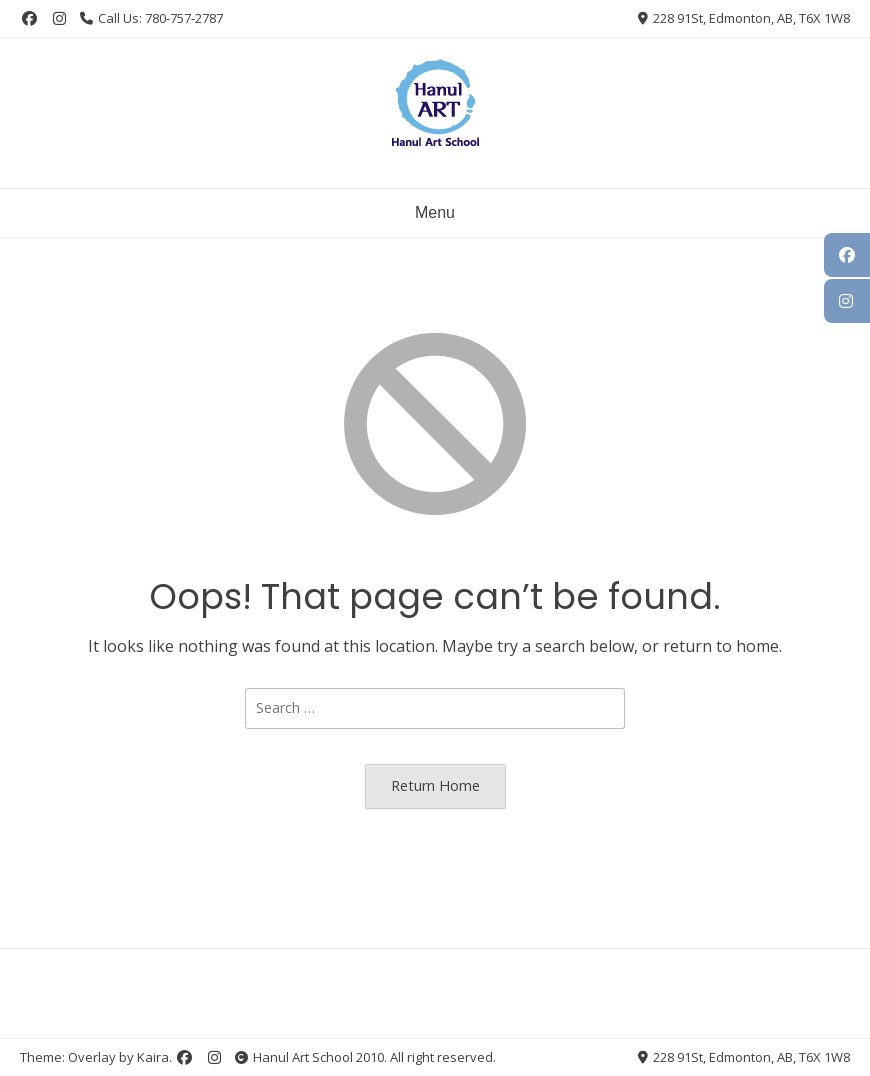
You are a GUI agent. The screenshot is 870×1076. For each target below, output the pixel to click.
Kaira (153, 1057)
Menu (435, 212)
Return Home (435, 785)
